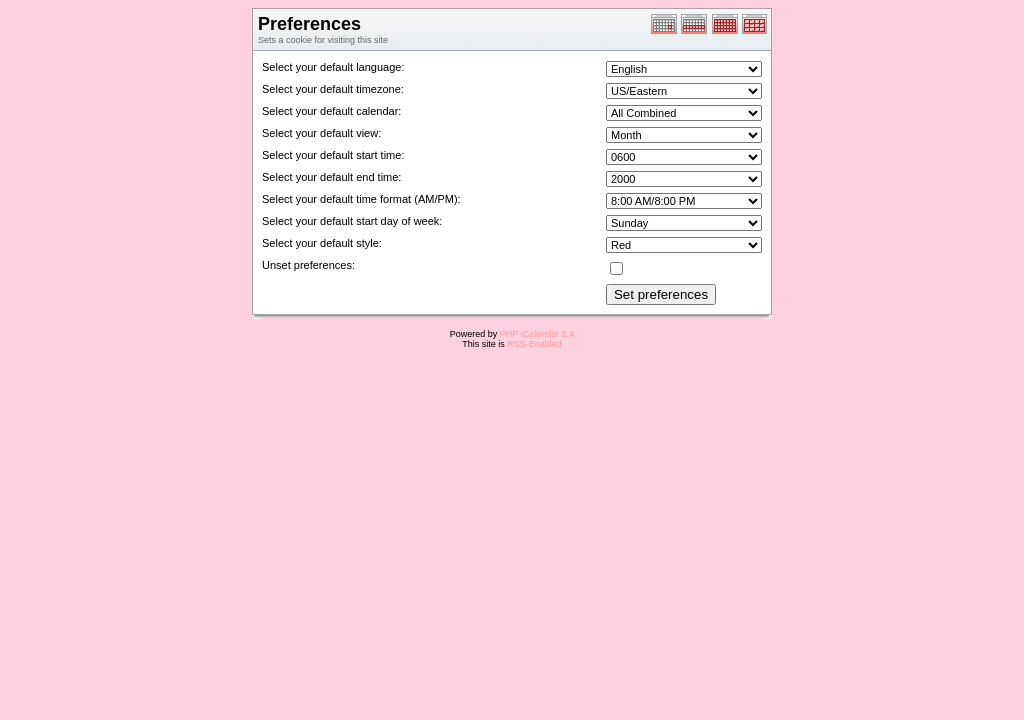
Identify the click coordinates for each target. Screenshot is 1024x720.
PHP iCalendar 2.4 (537, 334)
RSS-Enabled (534, 344)
